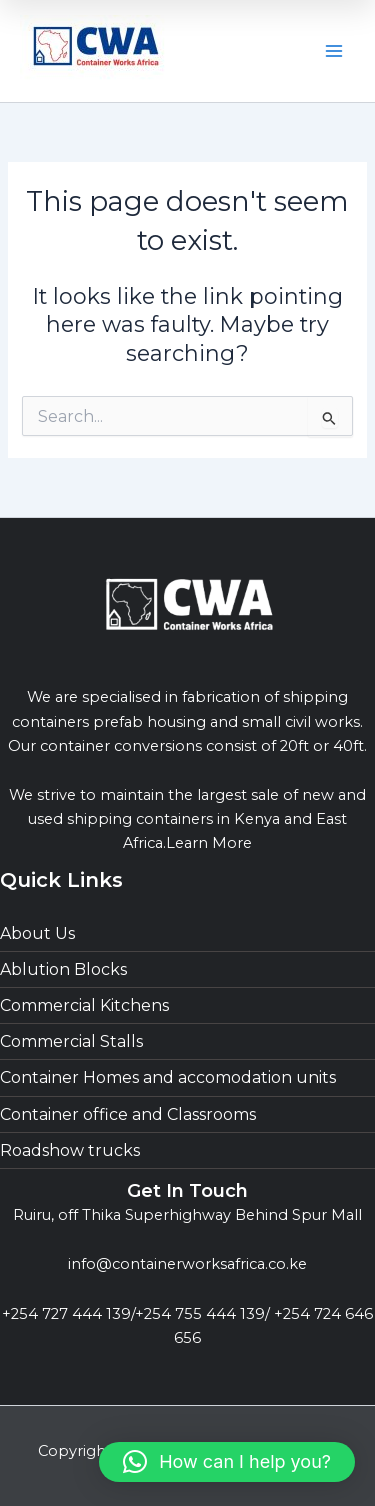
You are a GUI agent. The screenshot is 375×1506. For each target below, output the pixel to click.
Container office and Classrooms (128, 1114)
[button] (227, 1462)
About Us (37, 933)
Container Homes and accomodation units (168, 1077)
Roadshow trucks (70, 1150)
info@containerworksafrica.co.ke (187, 1264)
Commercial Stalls (71, 1041)
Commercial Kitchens (84, 1005)
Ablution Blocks (63, 969)
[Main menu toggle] (334, 51)
